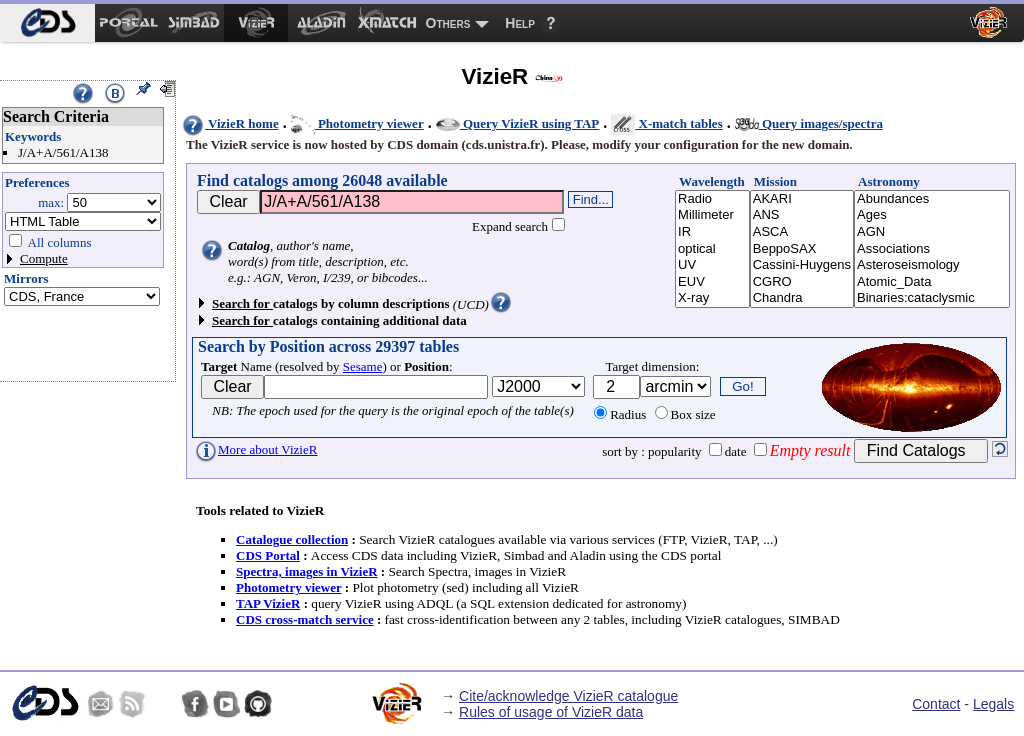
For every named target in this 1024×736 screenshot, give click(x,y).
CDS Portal (268, 555)
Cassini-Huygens (802, 265)
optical (712, 249)
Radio (712, 199)
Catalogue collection (292, 539)
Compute (44, 258)
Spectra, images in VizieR (307, 571)
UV (712, 265)
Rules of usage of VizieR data (551, 712)
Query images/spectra (809, 123)
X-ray (712, 298)
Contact (936, 704)
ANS (802, 215)
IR (712, 232)
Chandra (802, 298)
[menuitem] (47, 23)
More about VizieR (255, 449)
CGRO (802, 282)
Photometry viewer (357, 123)
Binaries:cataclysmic (932, 298)
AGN (932, 232)
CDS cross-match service (305, 619)
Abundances (932, 199)
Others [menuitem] (448, 23)
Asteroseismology (932, 265)
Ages (932, 215)
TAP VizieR (268, 603)
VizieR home (230, 123)
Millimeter (712, 215)
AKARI (802, 199)
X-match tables (666, 123)
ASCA (802, 232)
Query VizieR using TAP (518, 123)
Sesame (363, 366)
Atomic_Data (932, 282)
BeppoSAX (802, 249)
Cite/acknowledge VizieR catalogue (568, 696)
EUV (712, 282)
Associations (932, 249)
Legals (993, 704)
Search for (242, 303)
